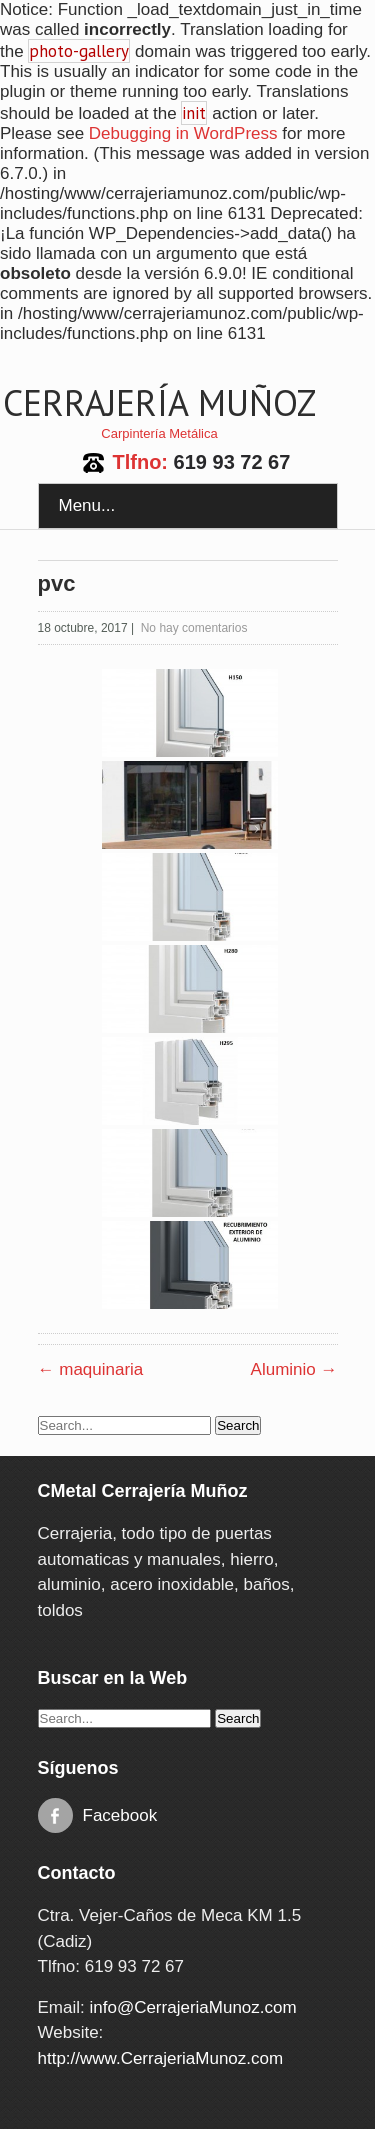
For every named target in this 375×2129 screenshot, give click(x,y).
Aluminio (294, 1369)
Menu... (87, 505)
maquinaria (91, 1369)
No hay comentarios (194, 628)
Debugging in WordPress (183, 133)
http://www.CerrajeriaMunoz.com (161, 2058)
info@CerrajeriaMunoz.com (192, 2007)
